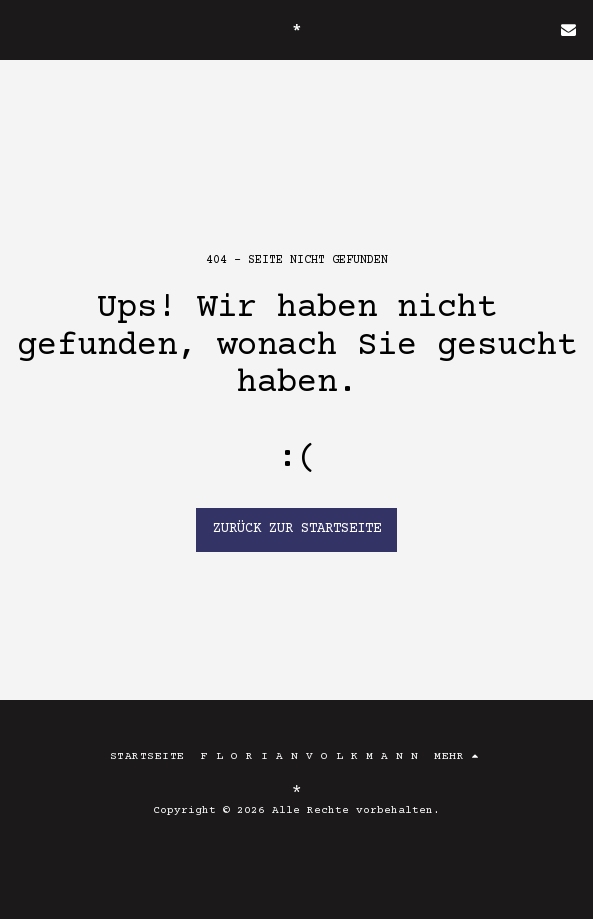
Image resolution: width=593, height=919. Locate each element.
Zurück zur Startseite (297, 529)
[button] (22, 28)
